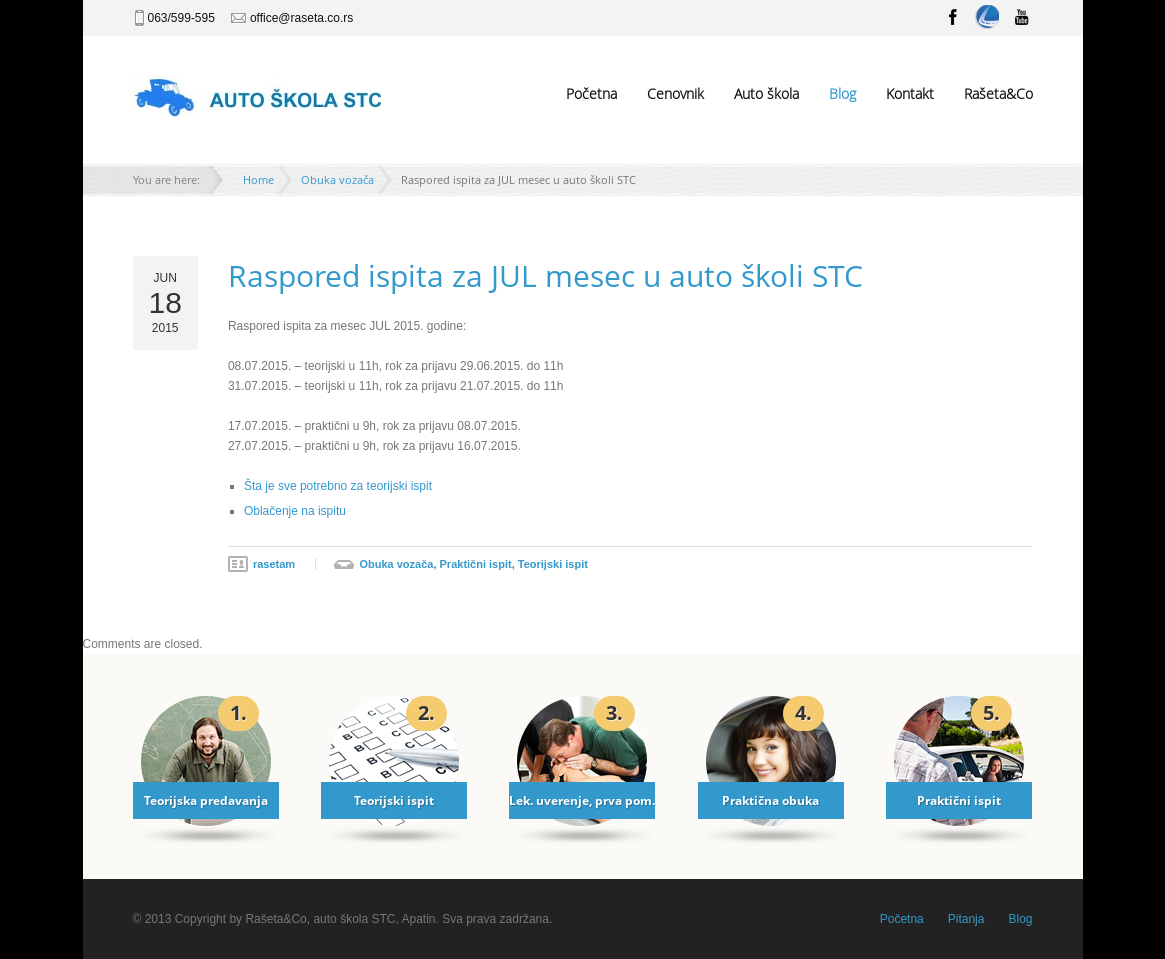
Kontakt (910, 93)
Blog (842, 93)
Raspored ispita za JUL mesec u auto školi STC (545, 276)
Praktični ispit (476, 564)
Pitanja (966, 919)
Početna (591, 93)
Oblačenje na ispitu (295, 511)
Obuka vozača (337, 179)
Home (258, 179)
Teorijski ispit (553, 564)
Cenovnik (675, 93)
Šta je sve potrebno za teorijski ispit (338, 486)
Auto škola (766, 93)
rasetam (274, 564)
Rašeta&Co (998, 93)
